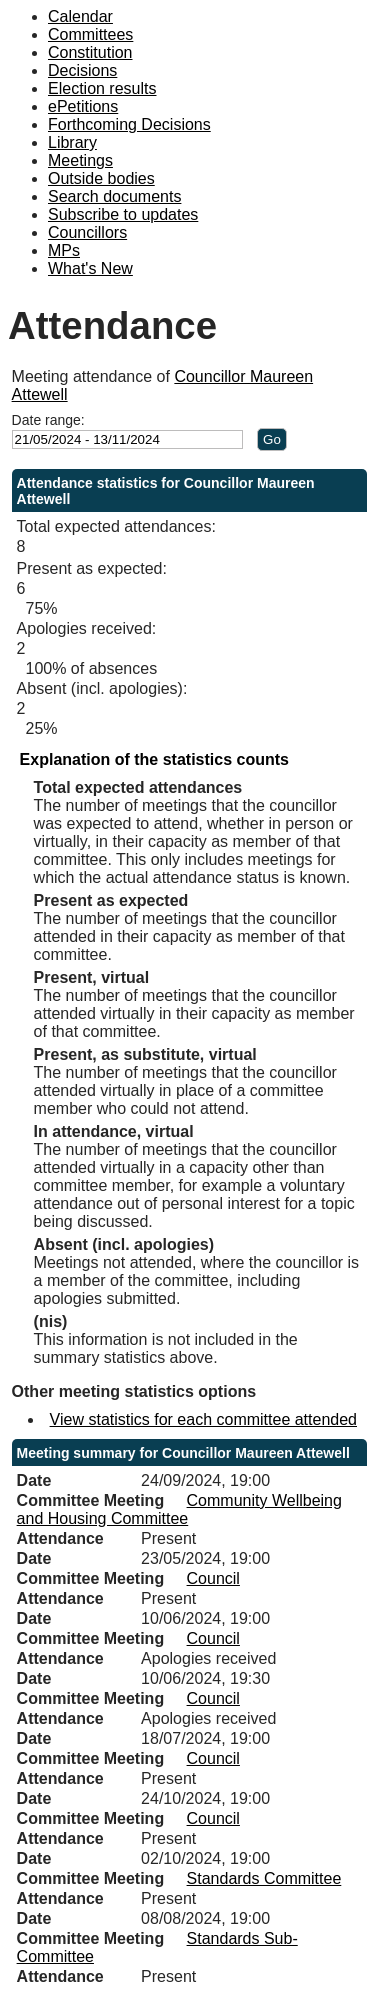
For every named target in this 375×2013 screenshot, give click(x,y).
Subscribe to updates (123, 214)
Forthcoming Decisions (129, 124)
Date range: (48, 420)
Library (72, 142)
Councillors (87, 232)
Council (213, 1578)
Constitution (90, 52)
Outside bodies (101, 178)
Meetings (80, 160)
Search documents (114, 196)
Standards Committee (264, 1878)
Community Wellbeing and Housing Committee (179, 1509)
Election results (102, 88)
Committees (90, 34)
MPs (64, 250)
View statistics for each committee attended (203, 1419)
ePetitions (83, 106)
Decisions (82, 70)
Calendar (80, 16)
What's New (90, 268)
